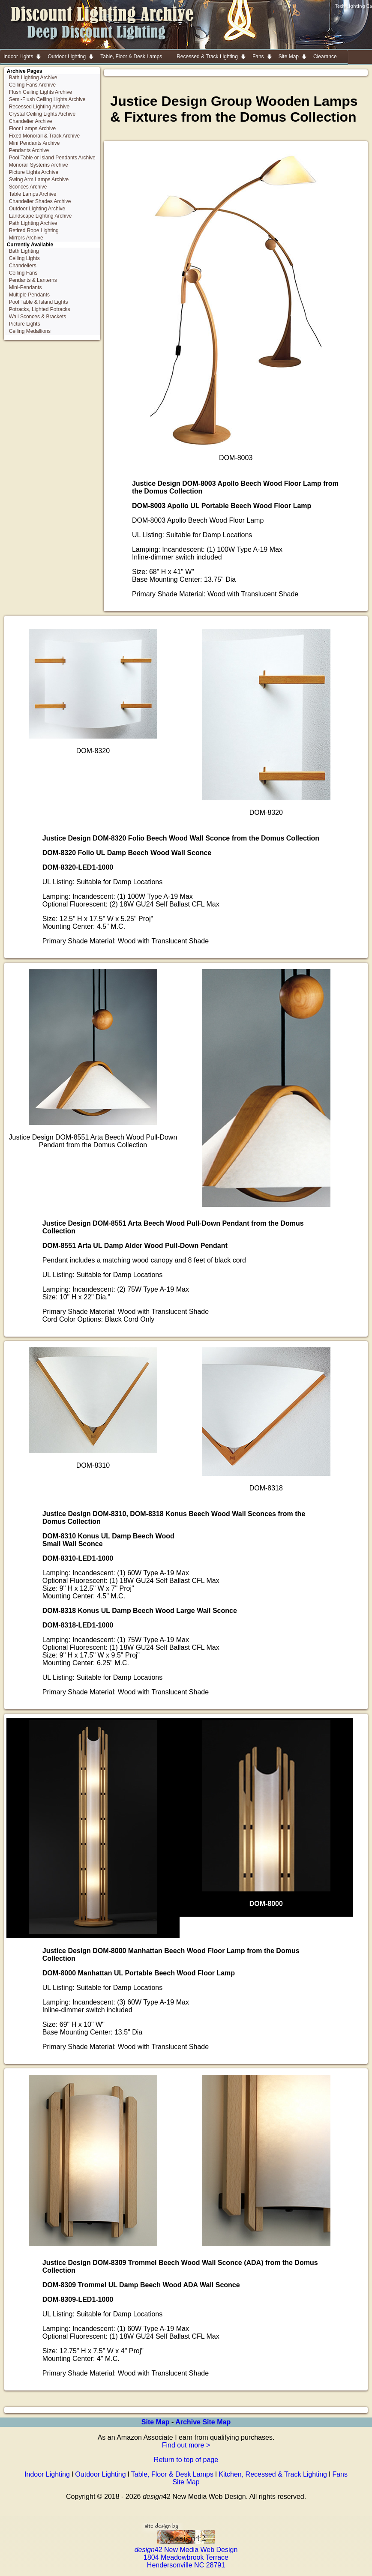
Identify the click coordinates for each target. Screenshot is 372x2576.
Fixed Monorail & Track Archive (44, 136)
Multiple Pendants (29, 295)
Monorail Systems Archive (38, 165)
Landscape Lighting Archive (40, 216)
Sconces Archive (28, 187)
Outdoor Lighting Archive (37, 209)
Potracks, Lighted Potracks (39, 309)
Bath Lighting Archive (33, 78)
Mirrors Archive (26, 238)
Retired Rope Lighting (34, 230)
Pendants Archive (29, 150)
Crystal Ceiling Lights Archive (42, 114)
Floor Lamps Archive (32, 129)
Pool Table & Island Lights (38, 302)
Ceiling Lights (24, 258)
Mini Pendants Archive (34, 143)
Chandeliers (22, 266)
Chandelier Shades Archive (40, 201)
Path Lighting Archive (33, 223)
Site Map (155, 2422)
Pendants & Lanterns (33, 280)
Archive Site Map (203, 2422)
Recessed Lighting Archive (39, 107)
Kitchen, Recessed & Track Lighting (273, 2474)
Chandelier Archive (30, 121)
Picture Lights (24, 324)
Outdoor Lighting (100, 2474)
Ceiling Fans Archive (32, 85)
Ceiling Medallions (30, 331)
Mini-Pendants (25, 287)
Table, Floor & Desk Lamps (172, 2474)
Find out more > (186, 2445)
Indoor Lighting (47, 2474)
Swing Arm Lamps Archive (39, 180)
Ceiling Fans (23, 273)
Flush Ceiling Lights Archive (40, 92)
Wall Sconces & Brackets (37, 317)
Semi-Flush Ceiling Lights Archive (47, 99)
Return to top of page (186, 2459)
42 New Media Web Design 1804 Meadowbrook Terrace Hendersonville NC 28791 (186, 2553)
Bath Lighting (24, 251)
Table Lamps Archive (33, 194)
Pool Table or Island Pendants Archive (52, 158)
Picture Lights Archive (33, 172)
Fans (340, 2474)
